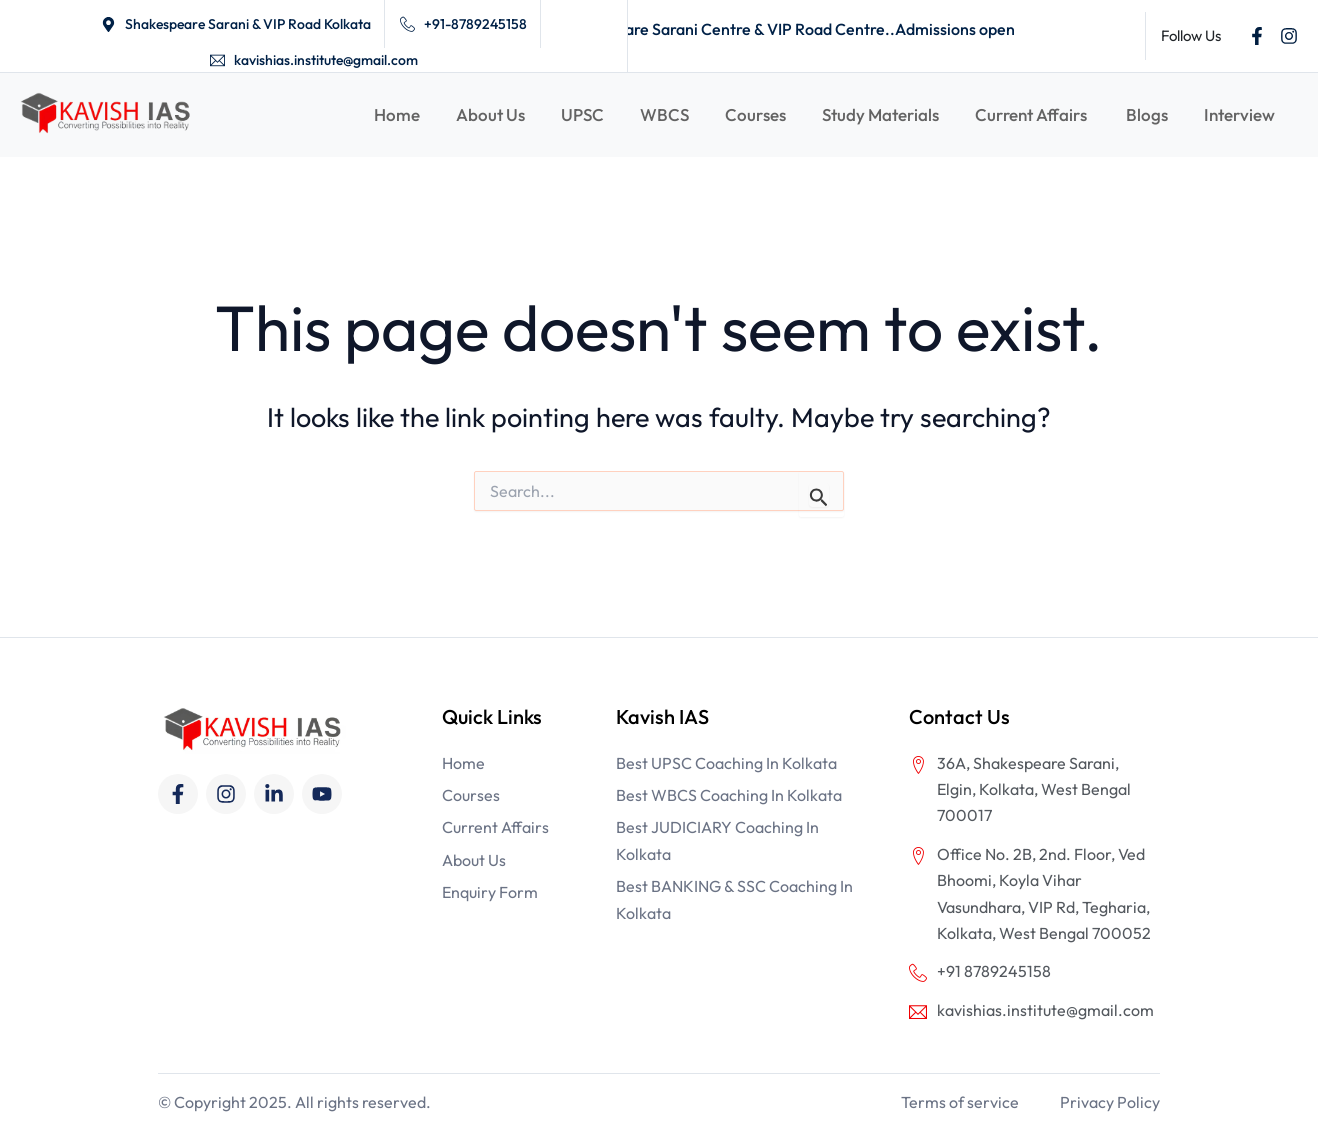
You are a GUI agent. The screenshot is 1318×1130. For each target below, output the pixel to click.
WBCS (664, 114)
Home (397, 114)
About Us (490, 114)
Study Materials (880, 114)
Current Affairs (1032, 114)
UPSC (582, 114)
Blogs (1147, 114)
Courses (755, 114)
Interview (1239, 114)
